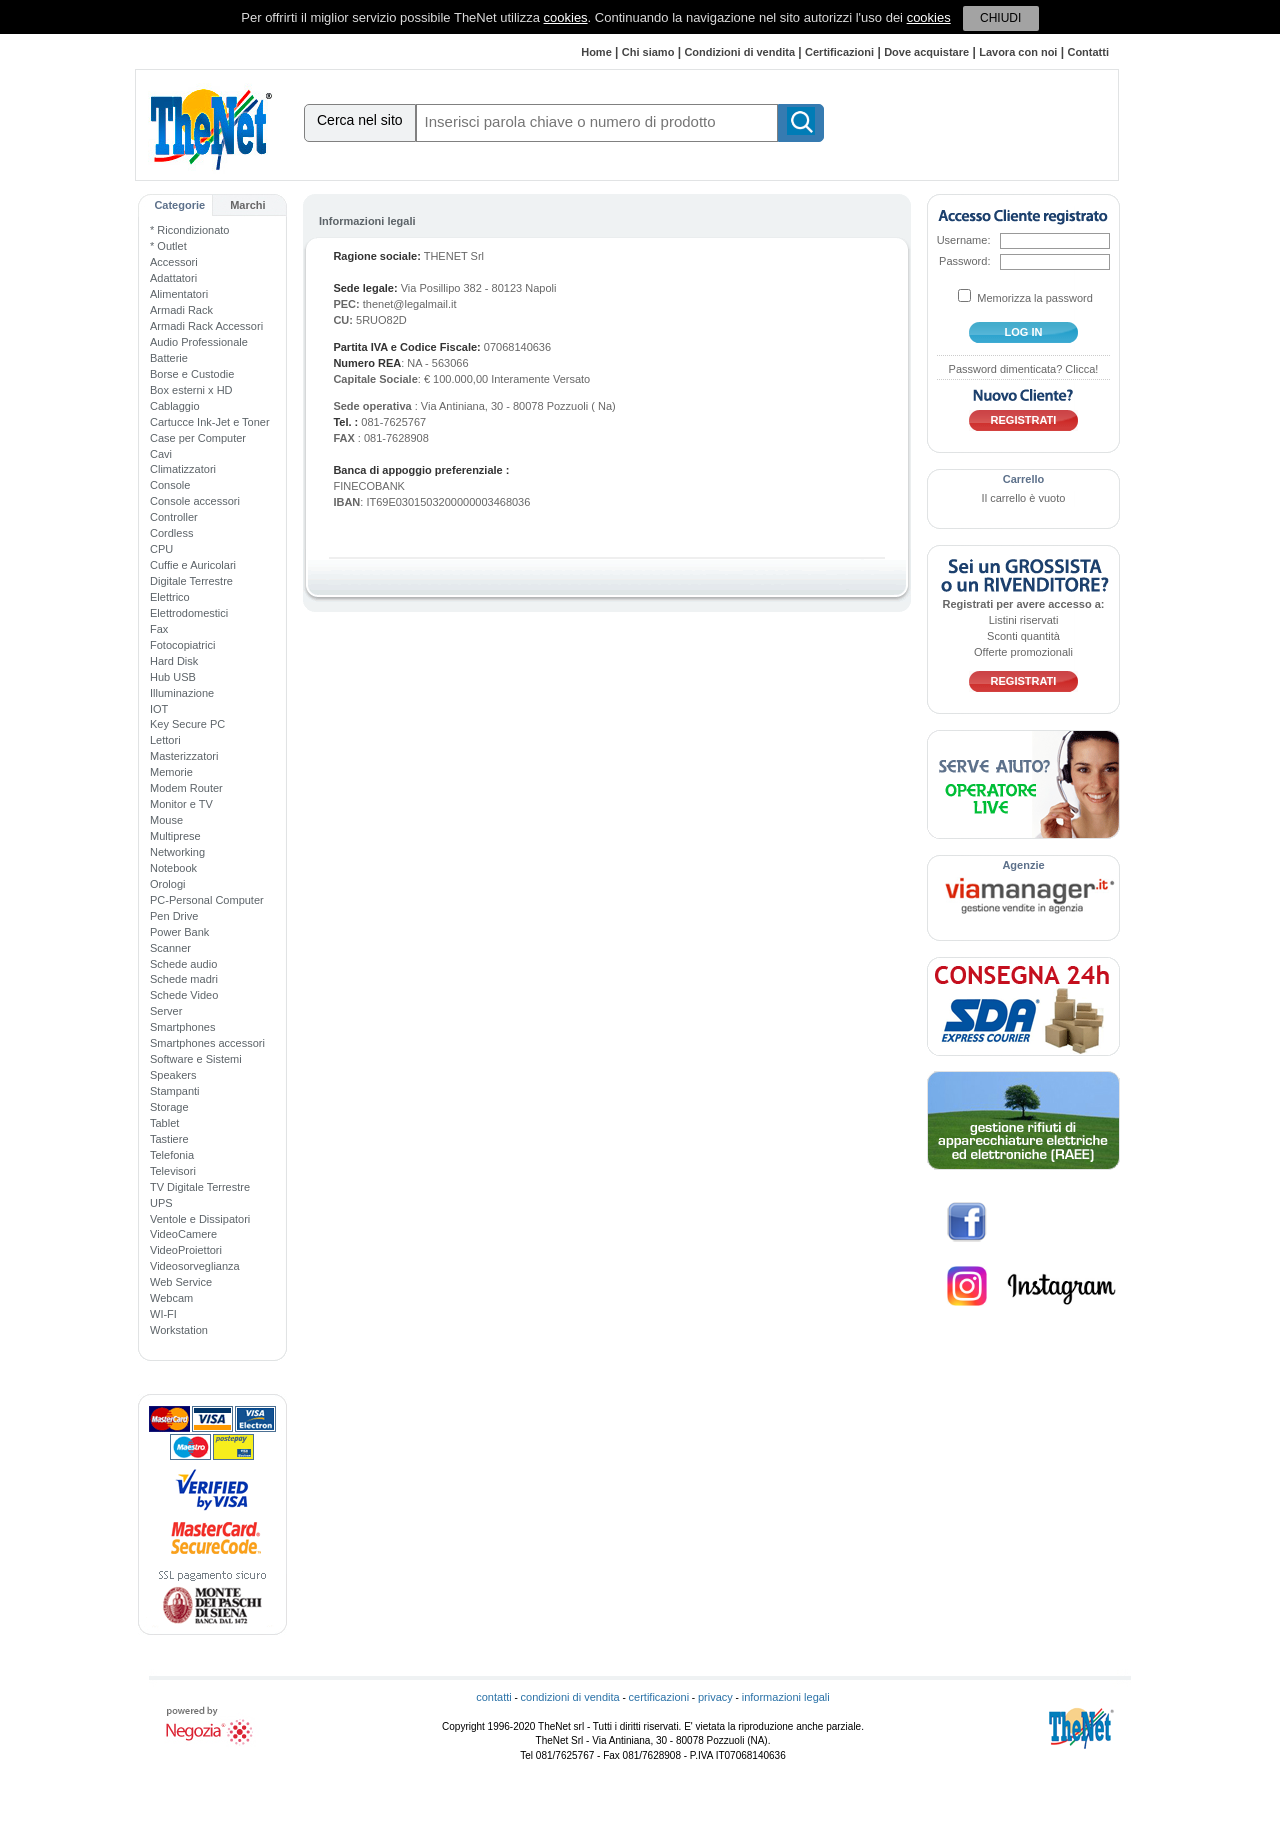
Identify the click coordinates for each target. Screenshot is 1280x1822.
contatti (493, 1697)
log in (1024, 332)
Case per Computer (198, 438)
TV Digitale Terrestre (200, 1187)
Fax (159, 629)
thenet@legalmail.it (410, 304)
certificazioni (659, 1697)
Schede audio (183, 964)
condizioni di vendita (570, 1697)
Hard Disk (174, 661)
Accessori (174, 262)
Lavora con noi (1018, 52)
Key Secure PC (187, 724)
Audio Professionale (199, 342)
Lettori (165, 740)
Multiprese (175, 836)
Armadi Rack (181, 310)
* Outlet (168, 246)
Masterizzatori (184, 756)
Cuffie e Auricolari (193, 565)
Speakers (173, 1075)
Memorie (171, 772)
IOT (159, 709)
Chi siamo (648, 52)
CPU (161, 549)
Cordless (171, 533)
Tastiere (169, 1139)
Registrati (1024, 420)
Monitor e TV (181, 804)
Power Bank (179, 932)
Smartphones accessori (207, 1043)
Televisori (173, 1171)
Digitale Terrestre (191, 581)
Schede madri (184, 979)
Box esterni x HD (191, 390)
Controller (174, 517)
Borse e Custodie (192, 374)
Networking (177, 852)
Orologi (167, 884)
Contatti (1088, 52)
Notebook (173, 868)
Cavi (161, 454)
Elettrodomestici (189, 613)
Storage (169, 1107)
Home (596, 52)
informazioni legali (786, 1697)
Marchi (247, 205)
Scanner (170, 948)
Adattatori (173, 278)
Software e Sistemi (196, 1059)
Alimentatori (179, 294)
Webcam (171, 1298)
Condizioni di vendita (739, 52)
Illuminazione (182, 693)
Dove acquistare (926, 52)
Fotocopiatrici (182, 645)
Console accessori (195, 501)
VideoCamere (183, 1234)
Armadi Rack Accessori (206, 326)
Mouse (166, 820)
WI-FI (163, 1314)
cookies (566, 17)
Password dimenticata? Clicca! (1024, 369)
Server (166, 1011)
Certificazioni (839, 52)
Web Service (181, 1282)
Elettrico (170, 597)
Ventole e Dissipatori (200, 1219)
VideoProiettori (186, 1250)
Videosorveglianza (195, 1266)
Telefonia (172, 1155)
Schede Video (184, 995)
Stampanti (175, 1091)
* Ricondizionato (190, 230)
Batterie (169, 358)
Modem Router (186, 788)
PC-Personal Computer (207, 900)
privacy (715, 1697)
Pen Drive (174, 916)
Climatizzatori (183, 469)
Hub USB (173, 677)
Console (170, 485)
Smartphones (182, 1027)
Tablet (164, 1123)
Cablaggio (175, 406)
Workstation (179, 1330)
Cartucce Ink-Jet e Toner (210, 422)
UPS (161, 1203)
